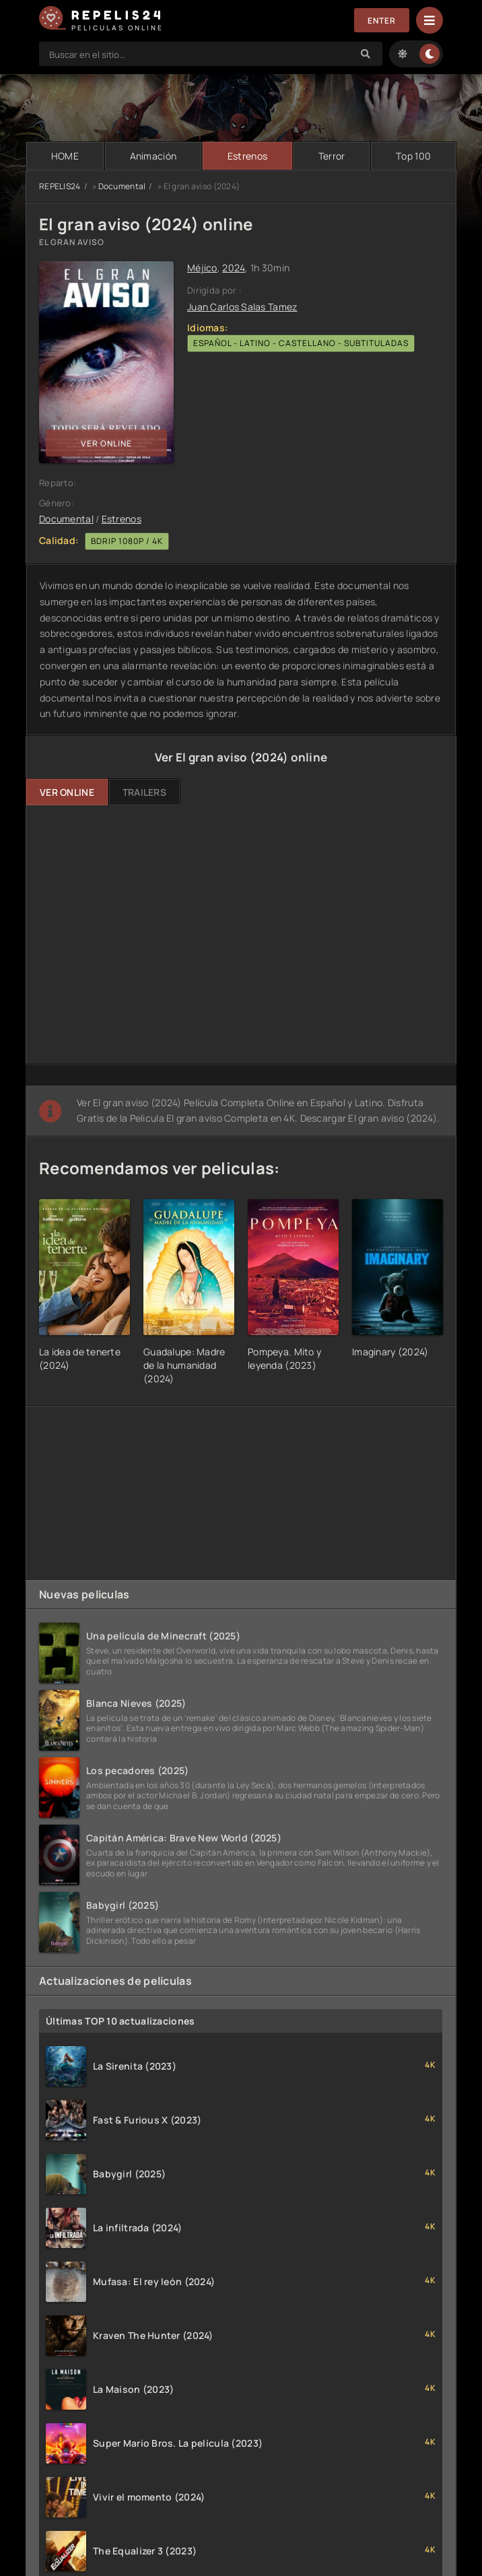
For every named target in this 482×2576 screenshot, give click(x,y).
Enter (382, 20)
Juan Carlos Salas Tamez (242, 306)
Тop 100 (413, 155)
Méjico (202, 267)
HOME (65, 155)
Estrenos (247, 155)
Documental (122, 186)
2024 (233, 267)
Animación (153, 155)
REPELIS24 (60, 186)
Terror (331, 155)
